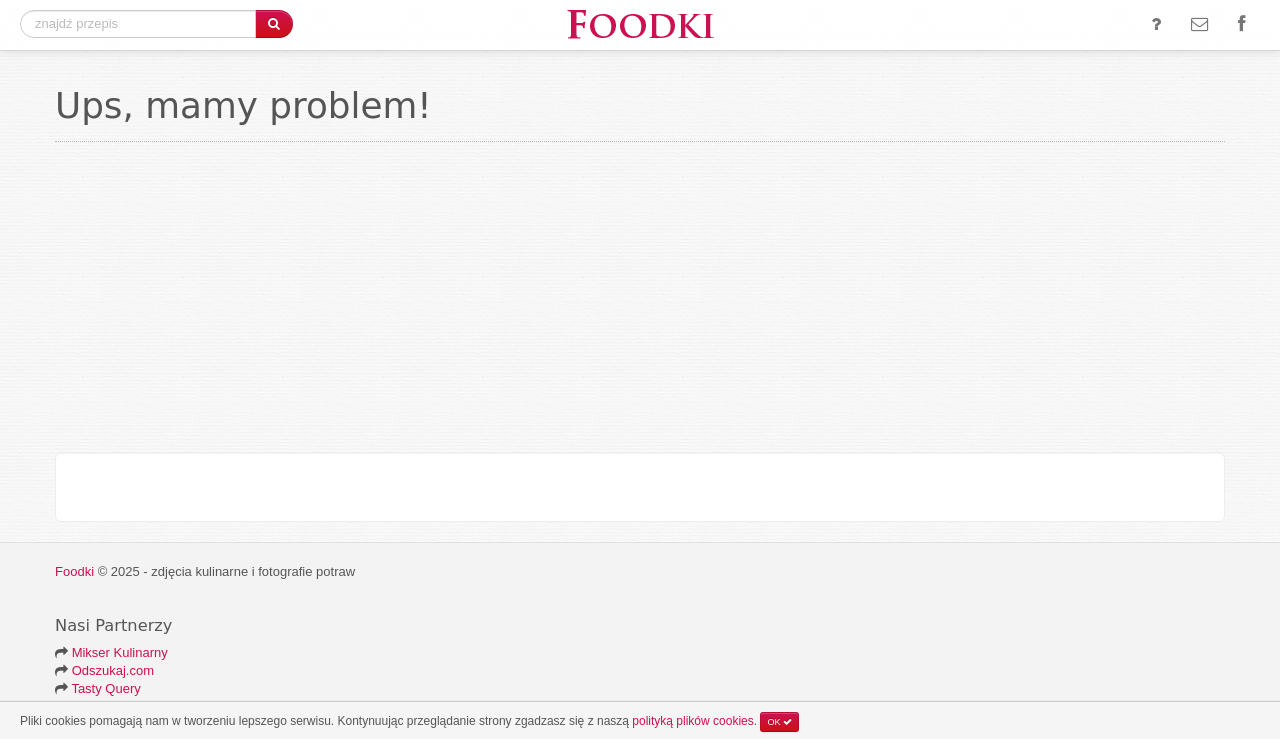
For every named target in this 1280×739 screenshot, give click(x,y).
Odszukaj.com (113, 670)
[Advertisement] (640, 302)
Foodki (74, 571)
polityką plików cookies (692, 721)
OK (779, 722)
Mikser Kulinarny (120, 652)
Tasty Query (105, 688)
